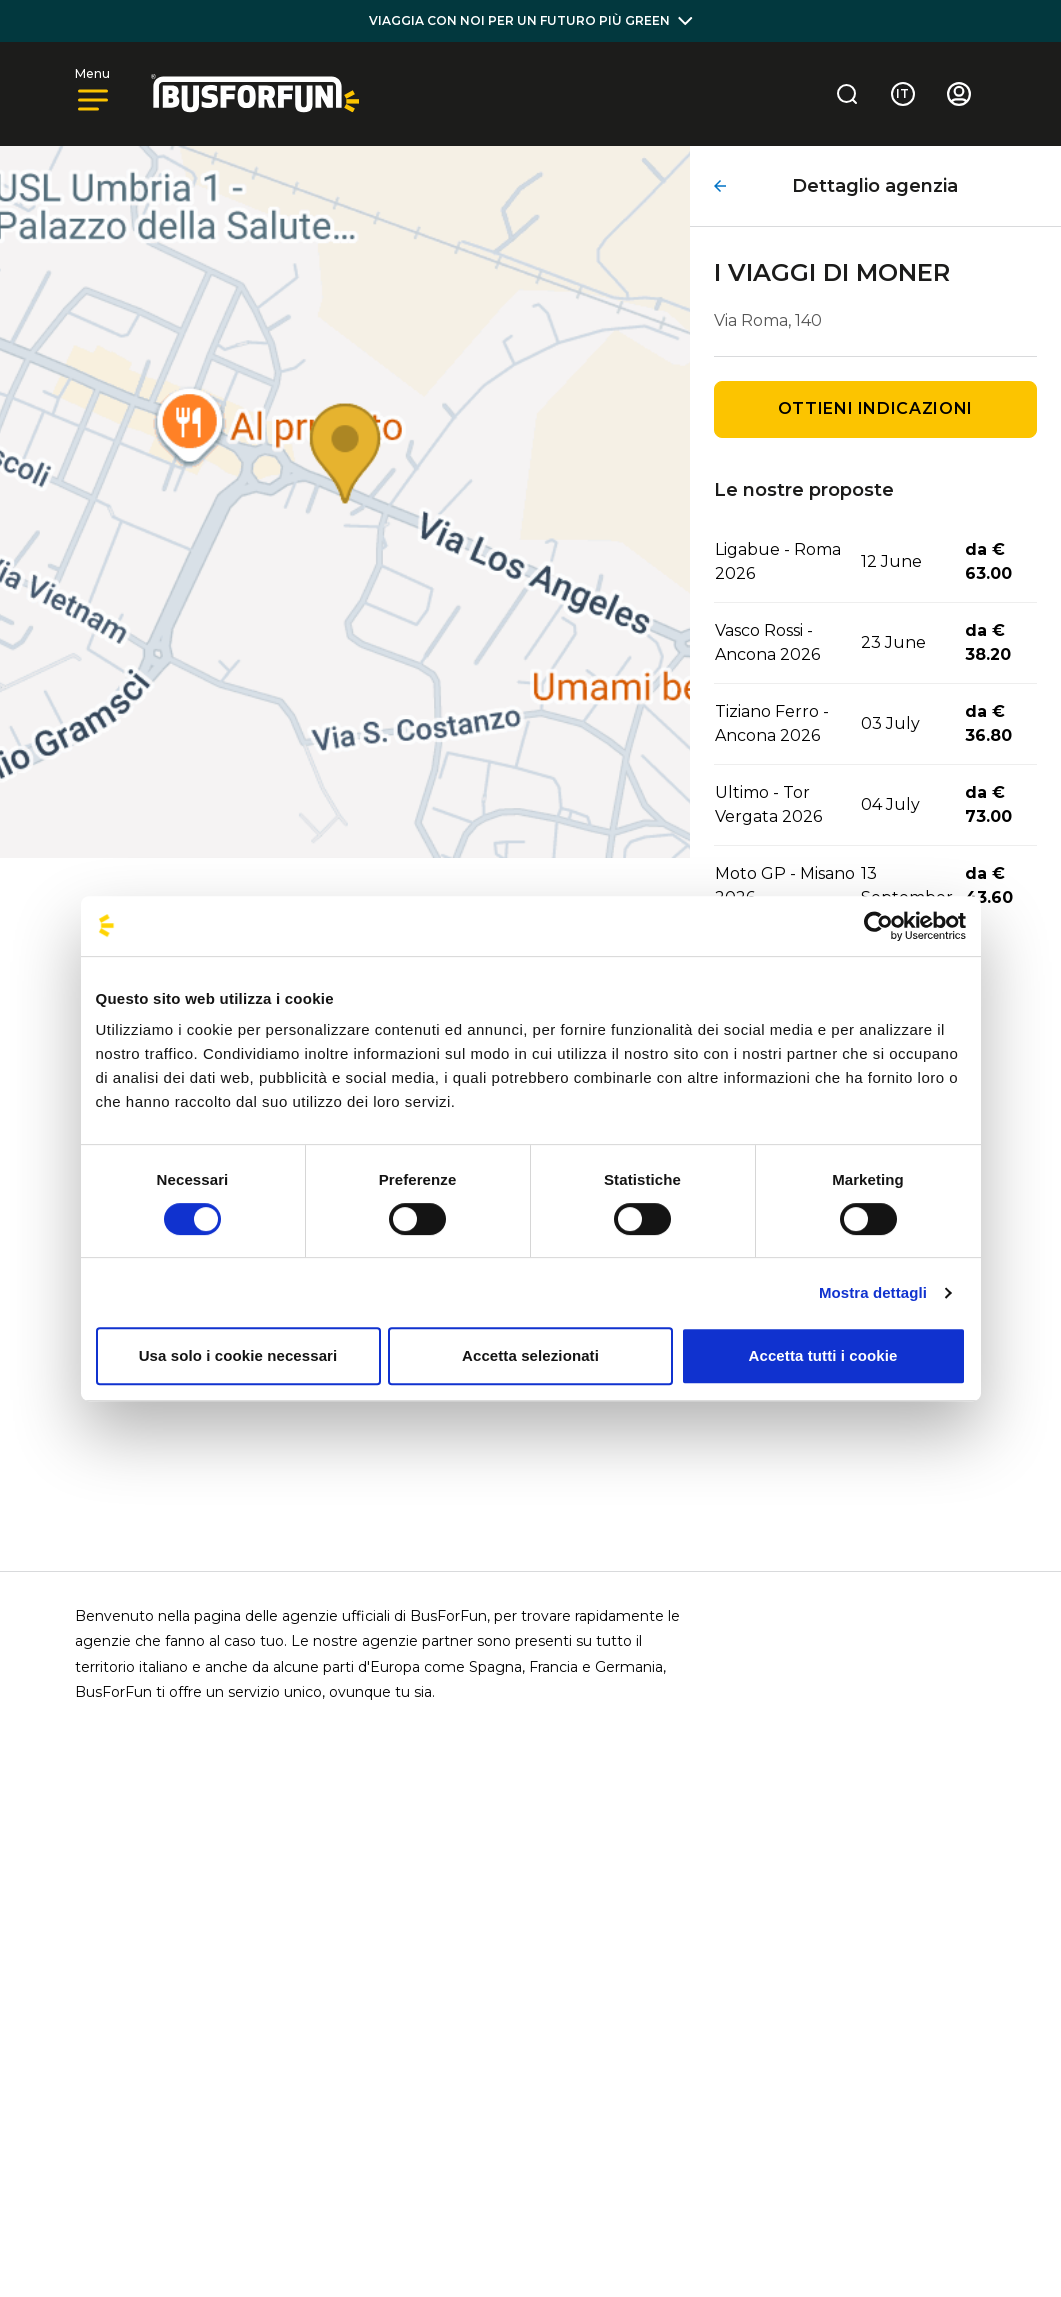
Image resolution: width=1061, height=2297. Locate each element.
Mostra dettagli (873, 1292)
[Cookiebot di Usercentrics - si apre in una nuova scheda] (878, 926)
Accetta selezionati (530, 1355)
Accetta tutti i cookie (823, 1355)
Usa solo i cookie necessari (238, 1355)
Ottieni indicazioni (875, 408)
